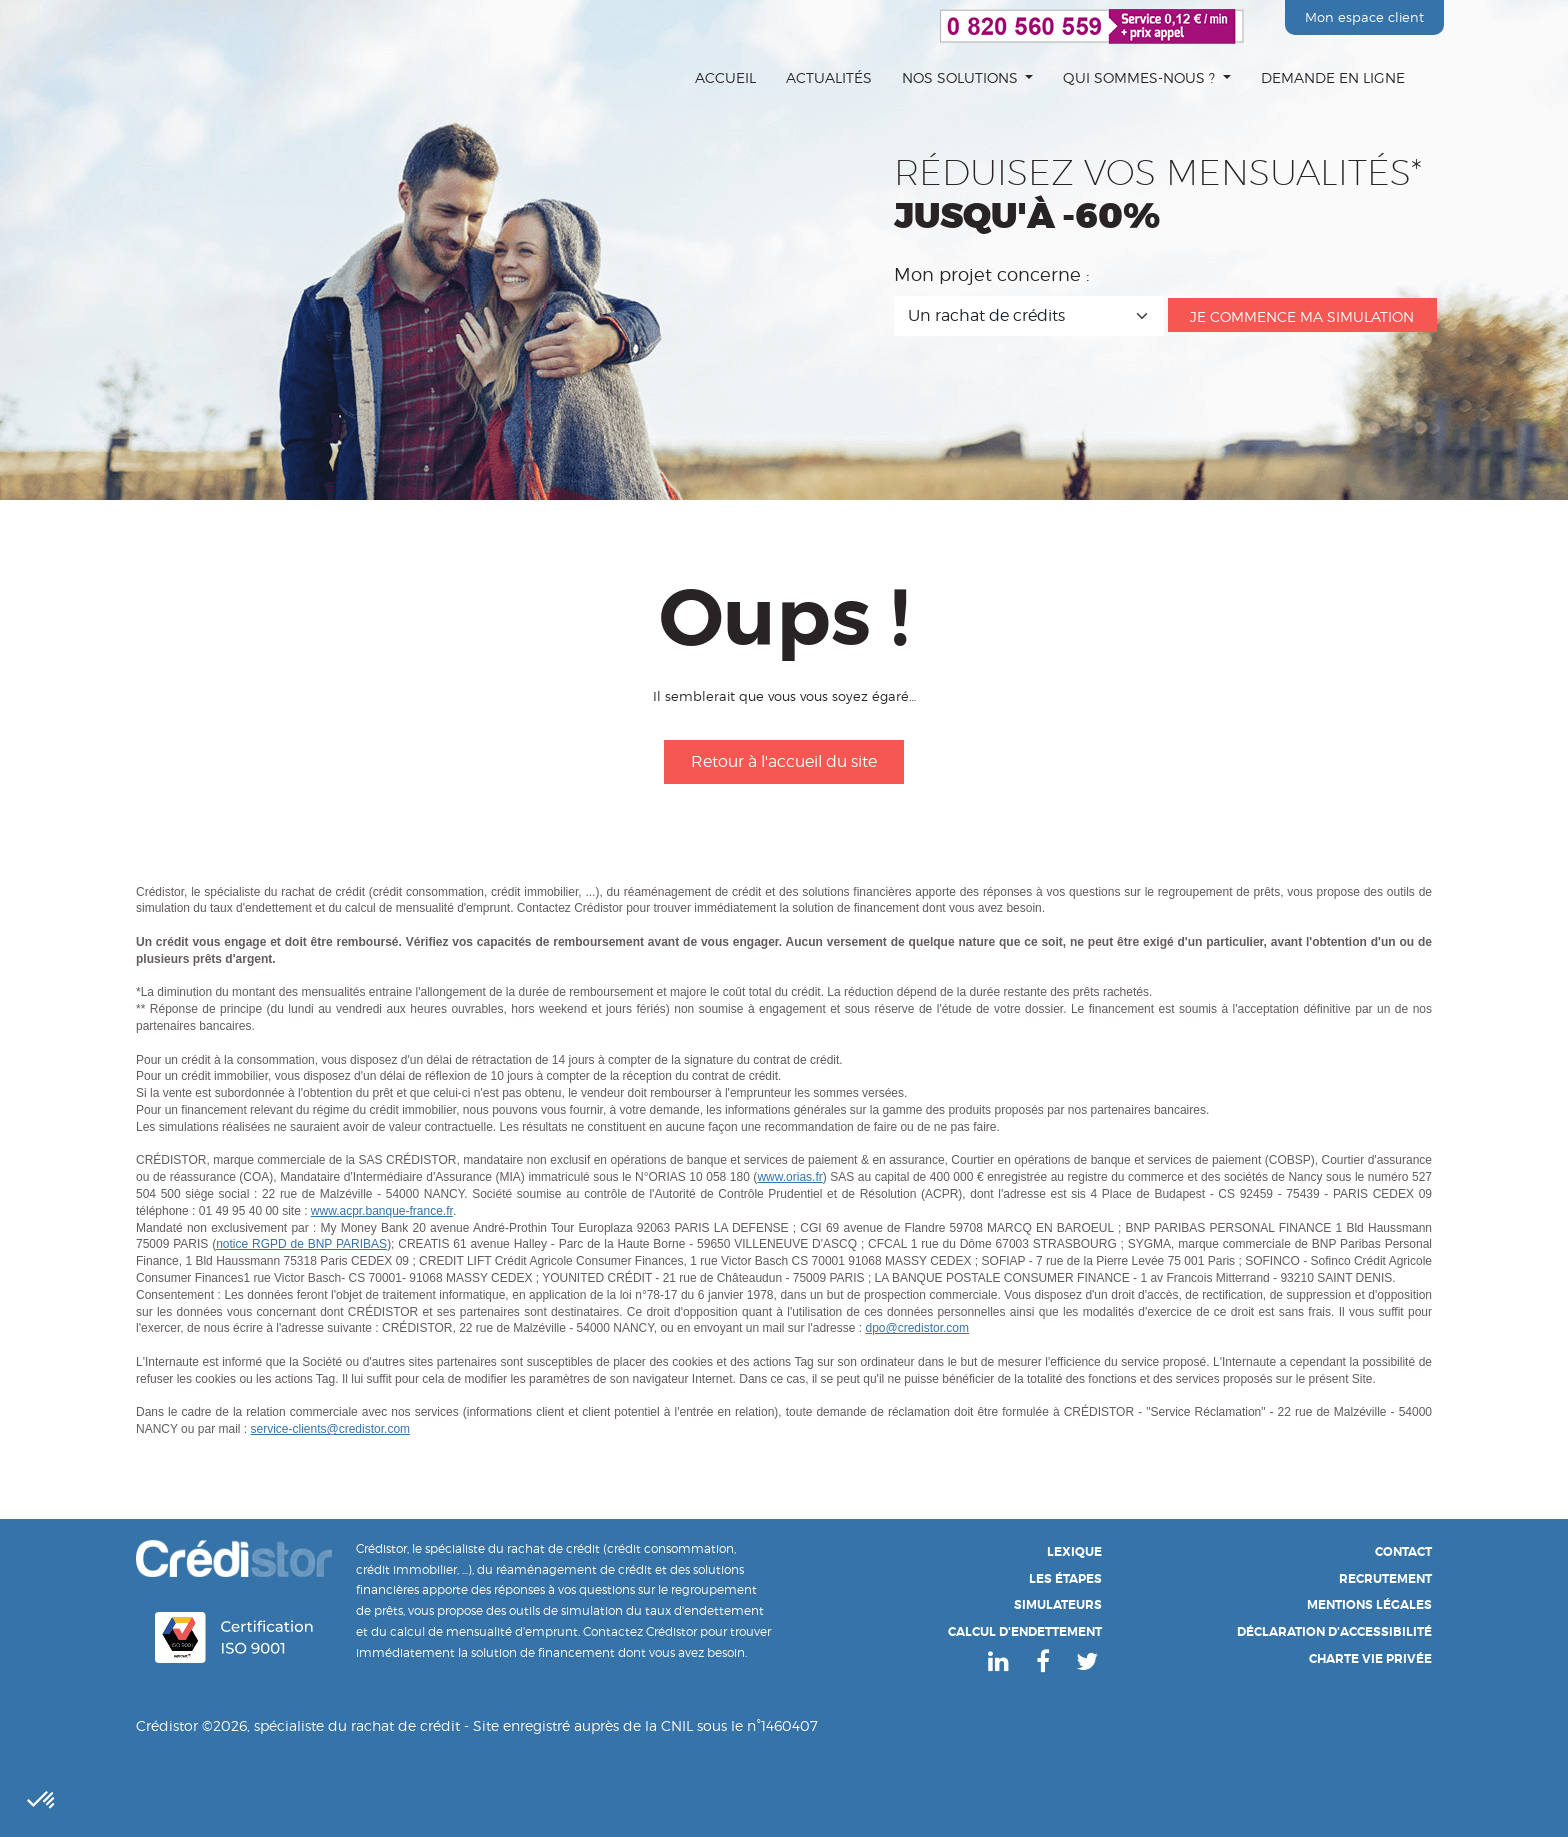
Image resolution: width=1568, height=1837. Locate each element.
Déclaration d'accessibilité (1334, 1632)
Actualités (829, 77)
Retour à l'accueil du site (784, 761)
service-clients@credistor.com (331, 1429)
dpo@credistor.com (917, 1328)
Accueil (725, 77)
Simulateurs (1058, 1605)
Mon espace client (1364, 17)
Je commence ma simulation (1302, 316)
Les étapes (1065, 1579)
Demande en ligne (1333, 77)
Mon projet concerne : (992, 275)
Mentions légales (1369, 1605)
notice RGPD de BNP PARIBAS (301, 1244)
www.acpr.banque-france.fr (382, 1211)
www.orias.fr (789, 1177)
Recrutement (1385, 1579)
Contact (1403, 1552)
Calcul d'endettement (1025, 1632)
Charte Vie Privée (1370, 1659)
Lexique (1074, 1552)
